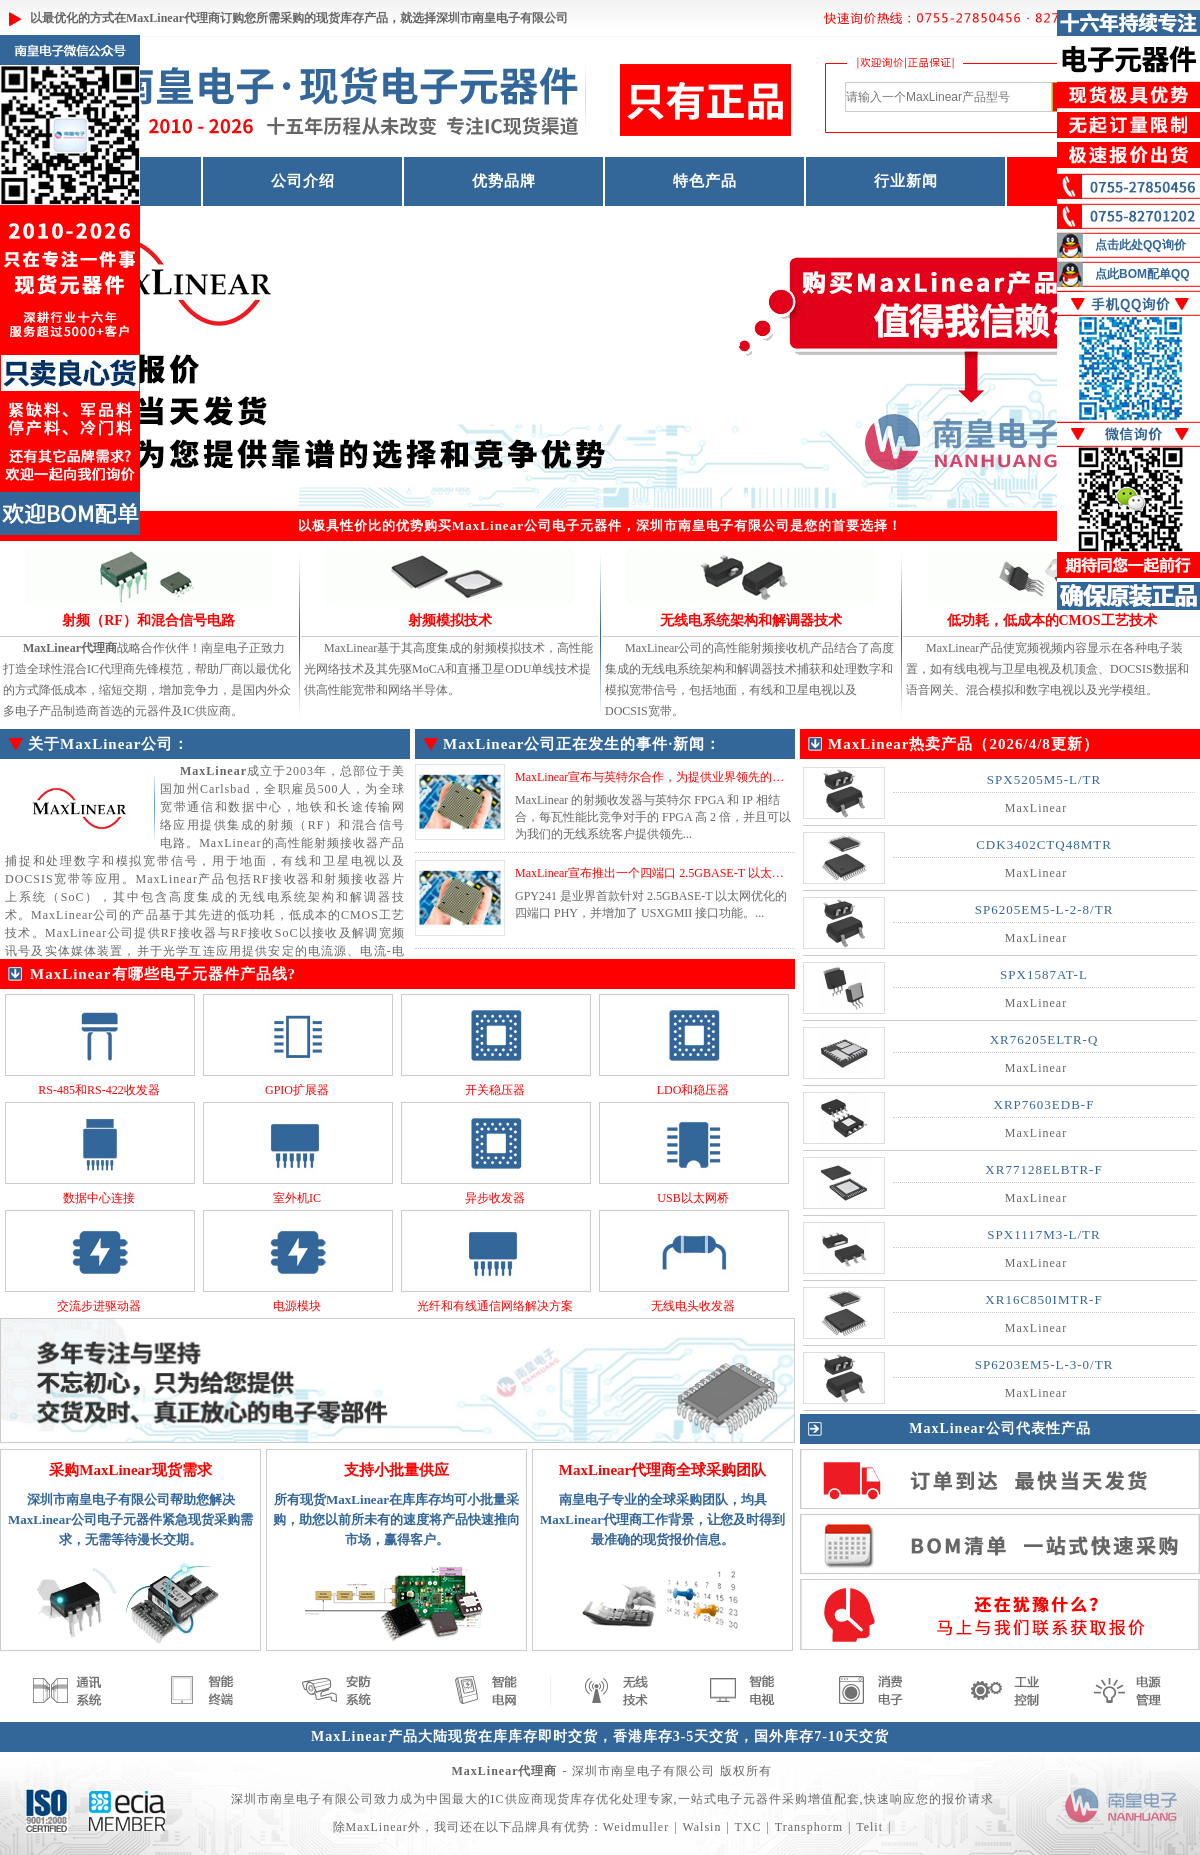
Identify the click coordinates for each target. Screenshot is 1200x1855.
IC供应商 (517, 1799)
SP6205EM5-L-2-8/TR (1044, 909)
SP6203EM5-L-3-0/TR (1044, 1364)
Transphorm (809, 1827)
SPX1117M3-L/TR (1043, 1234)
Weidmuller (636, 1827)
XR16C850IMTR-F (1043, 1299)
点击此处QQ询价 (1140, 245)
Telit (869, 1827)
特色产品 (705, 181)
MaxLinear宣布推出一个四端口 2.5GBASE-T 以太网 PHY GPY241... (689, 873)
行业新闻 (906, 181)
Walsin (701, 1827)
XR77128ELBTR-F (1043, 1169)
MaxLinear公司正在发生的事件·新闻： (582, 744)
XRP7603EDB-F (1044, 1104)
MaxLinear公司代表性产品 (1000, 1428)
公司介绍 (303, 181)
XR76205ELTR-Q (1044, 1039)
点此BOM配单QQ (1142, 274)
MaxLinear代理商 (173, 18)
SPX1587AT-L (1044, 974)
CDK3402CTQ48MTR (1044, 844)
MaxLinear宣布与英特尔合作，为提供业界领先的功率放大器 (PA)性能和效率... (721, 777)
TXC (748, 1827)
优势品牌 (504, 181)
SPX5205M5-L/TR (1044, 779)
